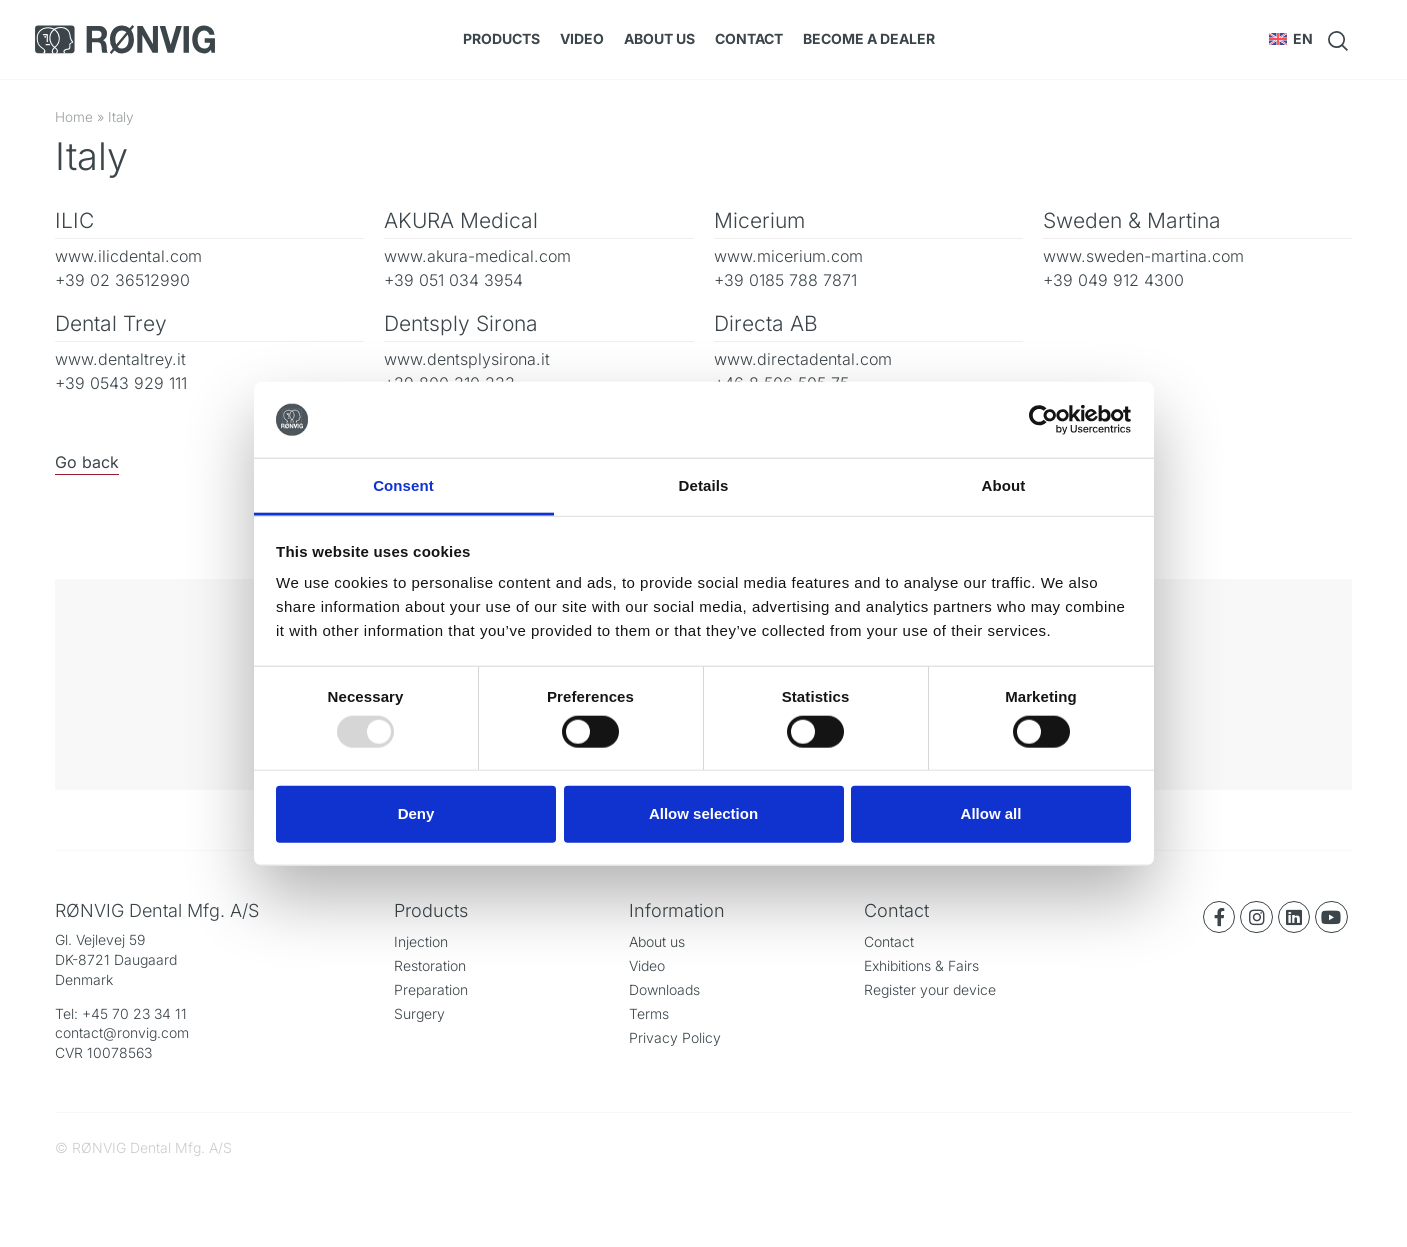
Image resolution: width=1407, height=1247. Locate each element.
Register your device (930, 989)
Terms (649, 1013)
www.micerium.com (788, 256)
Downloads (664, 989)
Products (501, 38)
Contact (749, 38)
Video (582, 38)
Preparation (431, 989)
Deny (416, 813)
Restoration (430, 965)
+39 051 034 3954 (453, 280)
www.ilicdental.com (128, 256)
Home (74, 117)
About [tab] (1004, 485)
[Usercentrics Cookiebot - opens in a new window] (1043, 420)
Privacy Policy (675, 1037)
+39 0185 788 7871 (785, 280)
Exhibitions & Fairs (921, 965)
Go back (87, 462)
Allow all (991, 813)
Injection (421, 941)
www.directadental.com (803, 359)
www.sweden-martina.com (1143, 256)
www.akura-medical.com (477, 256)
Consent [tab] (403, 485)
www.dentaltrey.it (120, 359)
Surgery (419, 1013)
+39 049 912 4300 (1113, 280)
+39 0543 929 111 (121, 383)
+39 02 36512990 (122, 280)
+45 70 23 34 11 (134, 1013)
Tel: (68, 1013)
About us (659, 38)
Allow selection (703, 813)
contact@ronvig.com (122, 1032)
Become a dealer (869, 38)
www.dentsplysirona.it (467, 359)
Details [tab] (704, 485)
